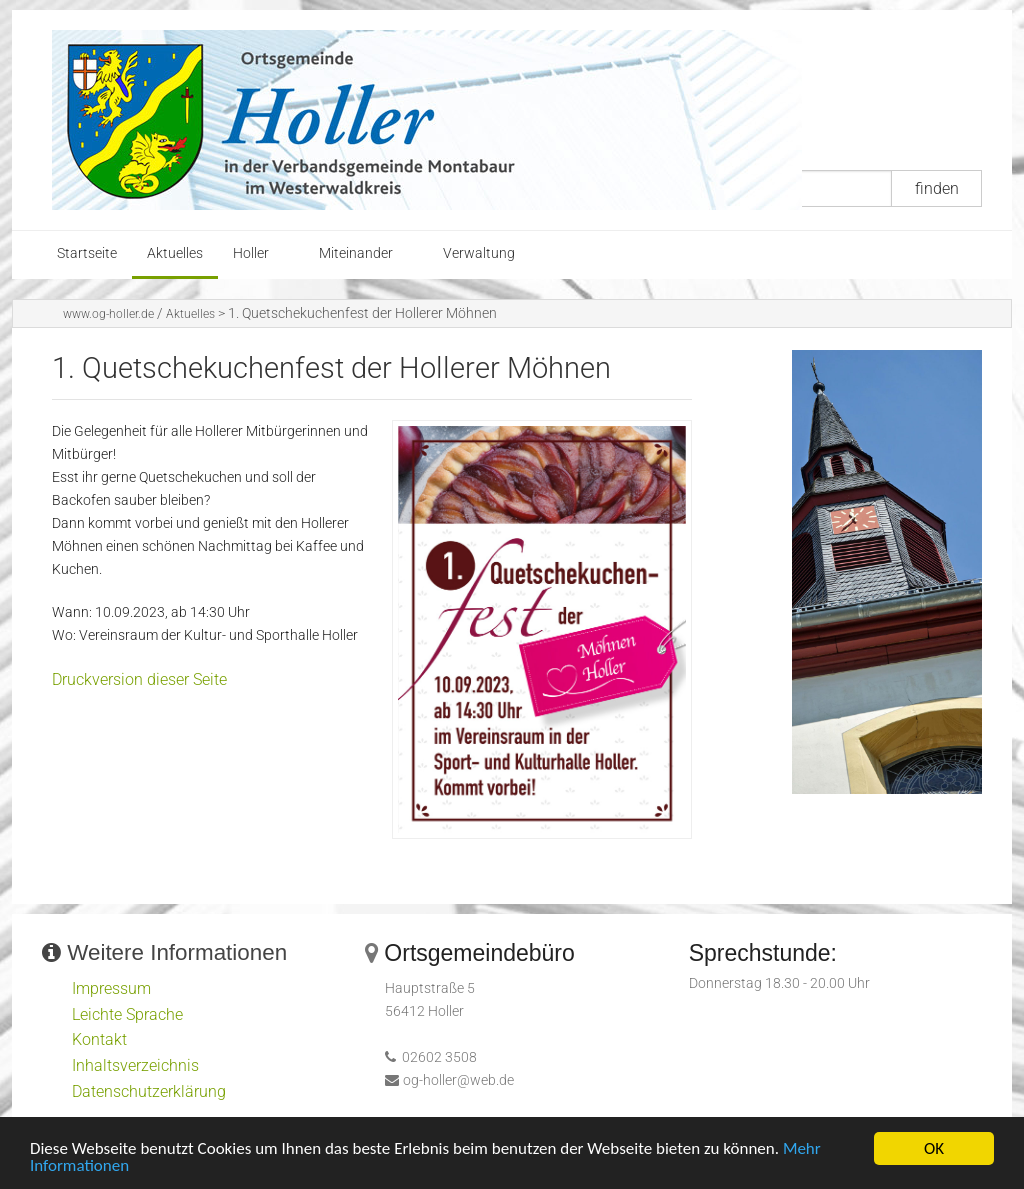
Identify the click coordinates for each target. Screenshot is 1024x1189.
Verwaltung (479, 253)
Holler (251, 253)
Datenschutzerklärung (149, 1091)
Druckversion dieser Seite (139, 679)
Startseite (87, 253)
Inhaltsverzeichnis (135, 1065)
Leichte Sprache (127, 1014)
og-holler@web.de (458, 1080)
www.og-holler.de (108, 314)
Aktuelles (175, 253)
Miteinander (356, 253)
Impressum (111, 988)
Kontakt (99, 1039)
